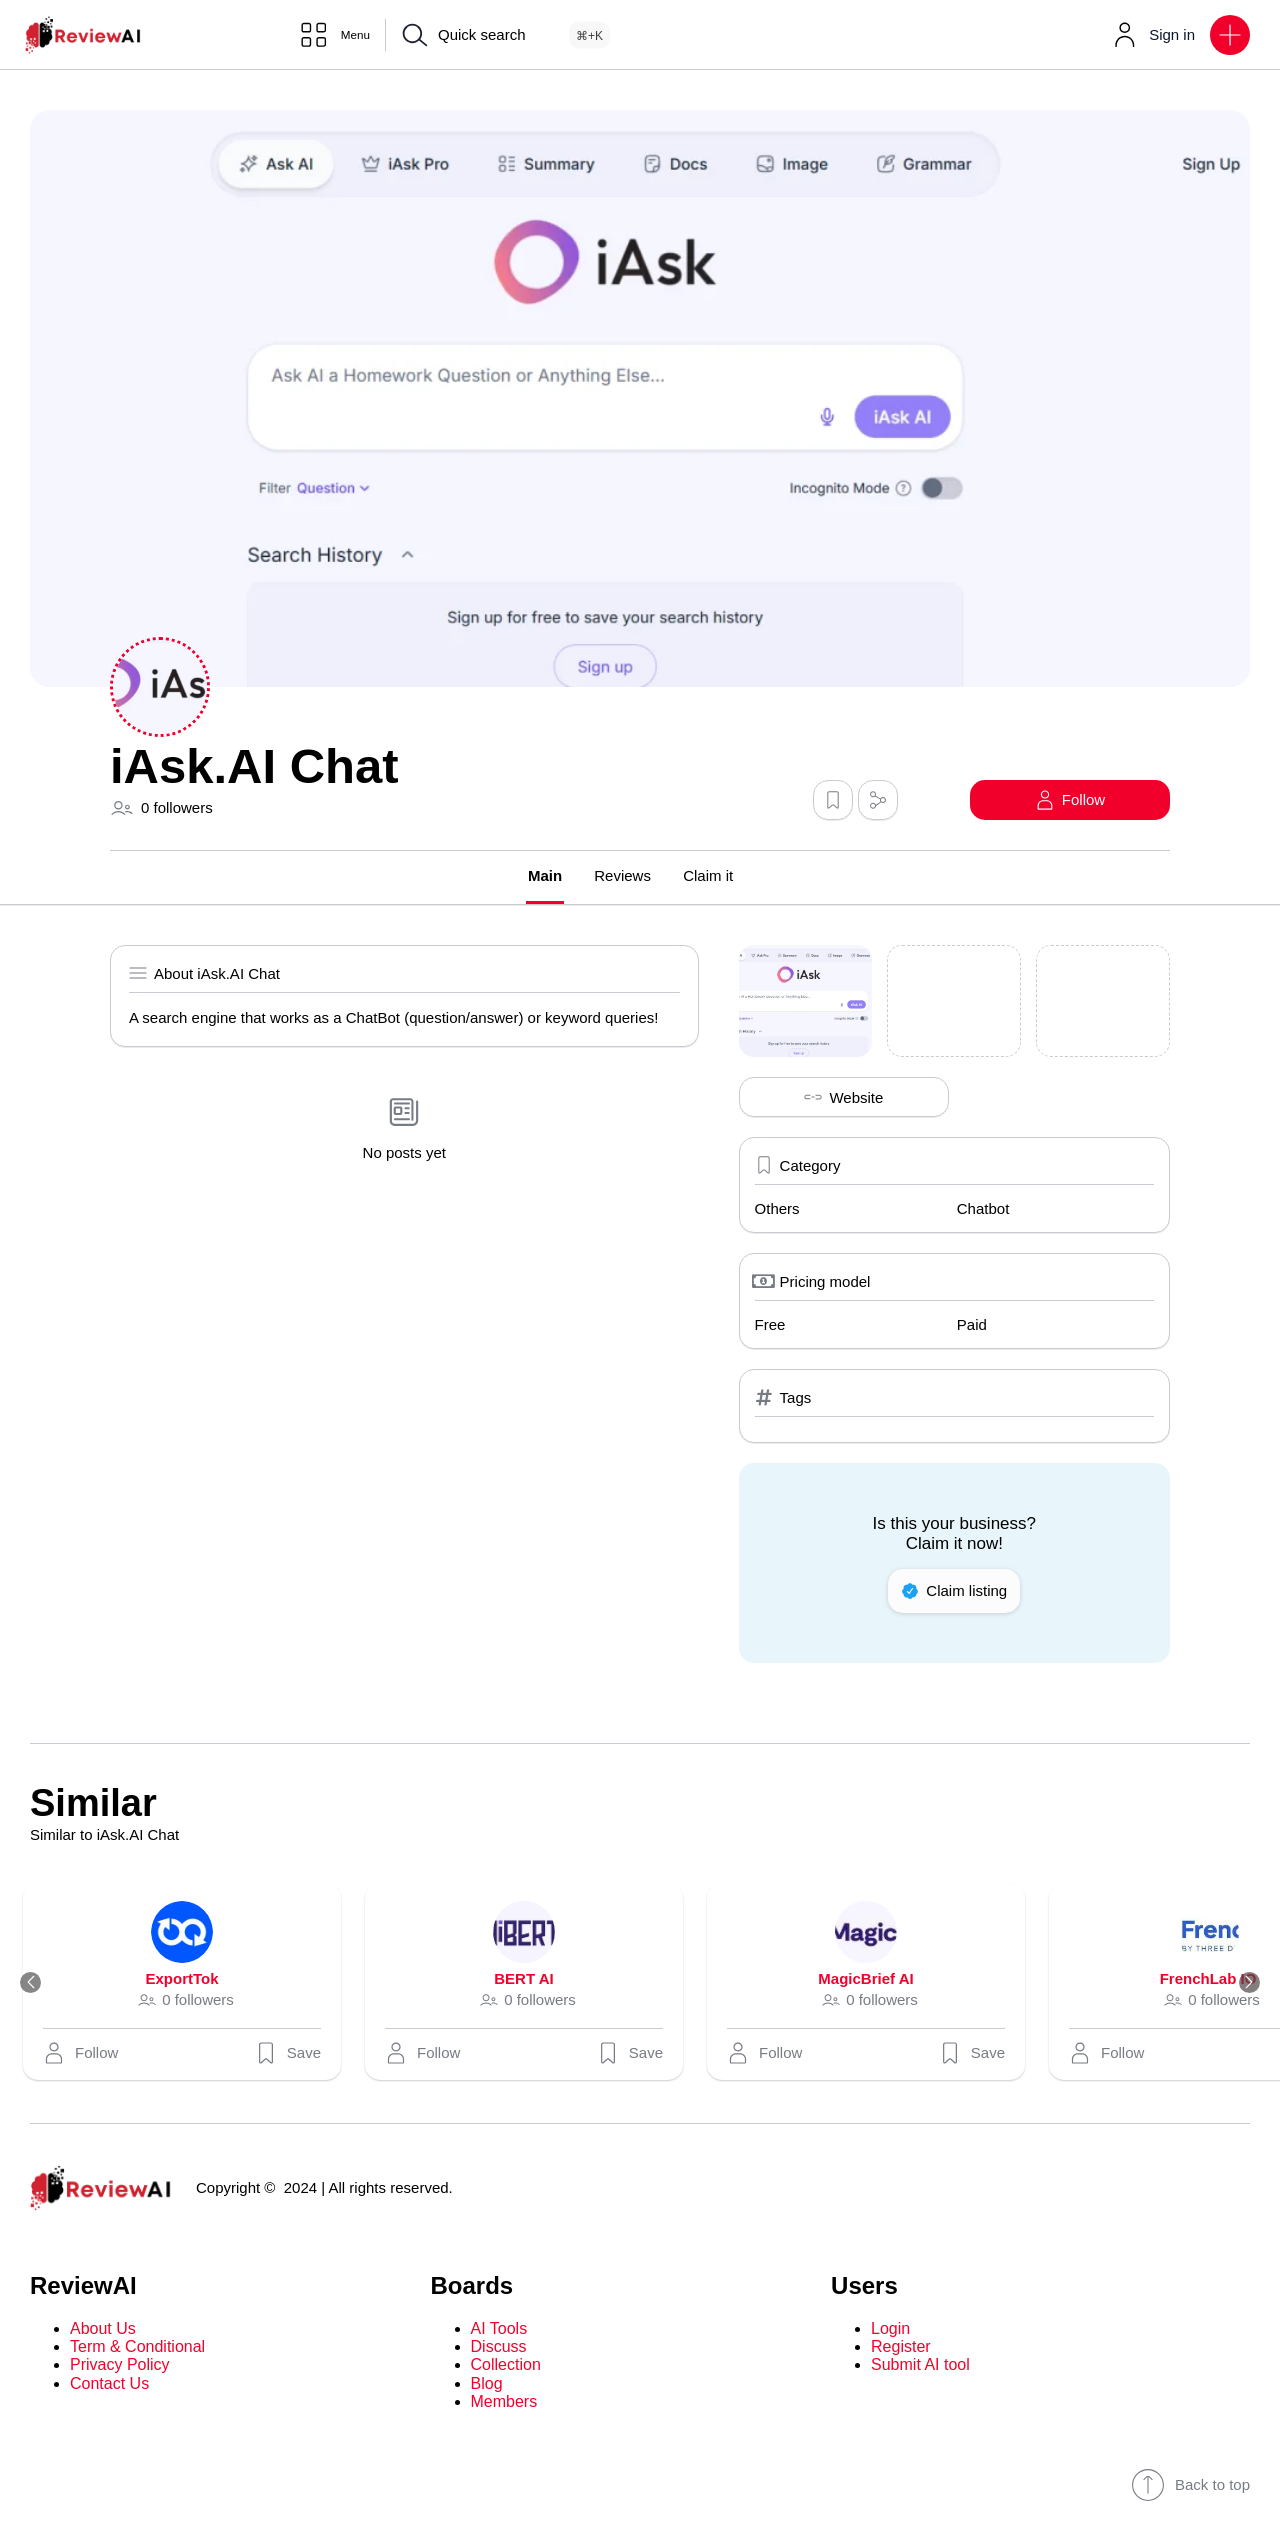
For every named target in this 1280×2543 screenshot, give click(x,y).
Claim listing (954, 1592)
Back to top (1190, 2486)
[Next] (1242, 1984)
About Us (103, 2329)
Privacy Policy (120, 2366)
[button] (1230, 35)
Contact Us (109, 2384)
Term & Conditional (137, 2347)
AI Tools (499, 2329)
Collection (506, 2366)
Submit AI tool (920, 2366)
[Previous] (38, 1984)
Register (901, 2347)
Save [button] (297, 2054)
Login (890, 2329)
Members (504, 2403)
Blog (487, 2384)
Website (843, 1099)
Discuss (499, 2347)
